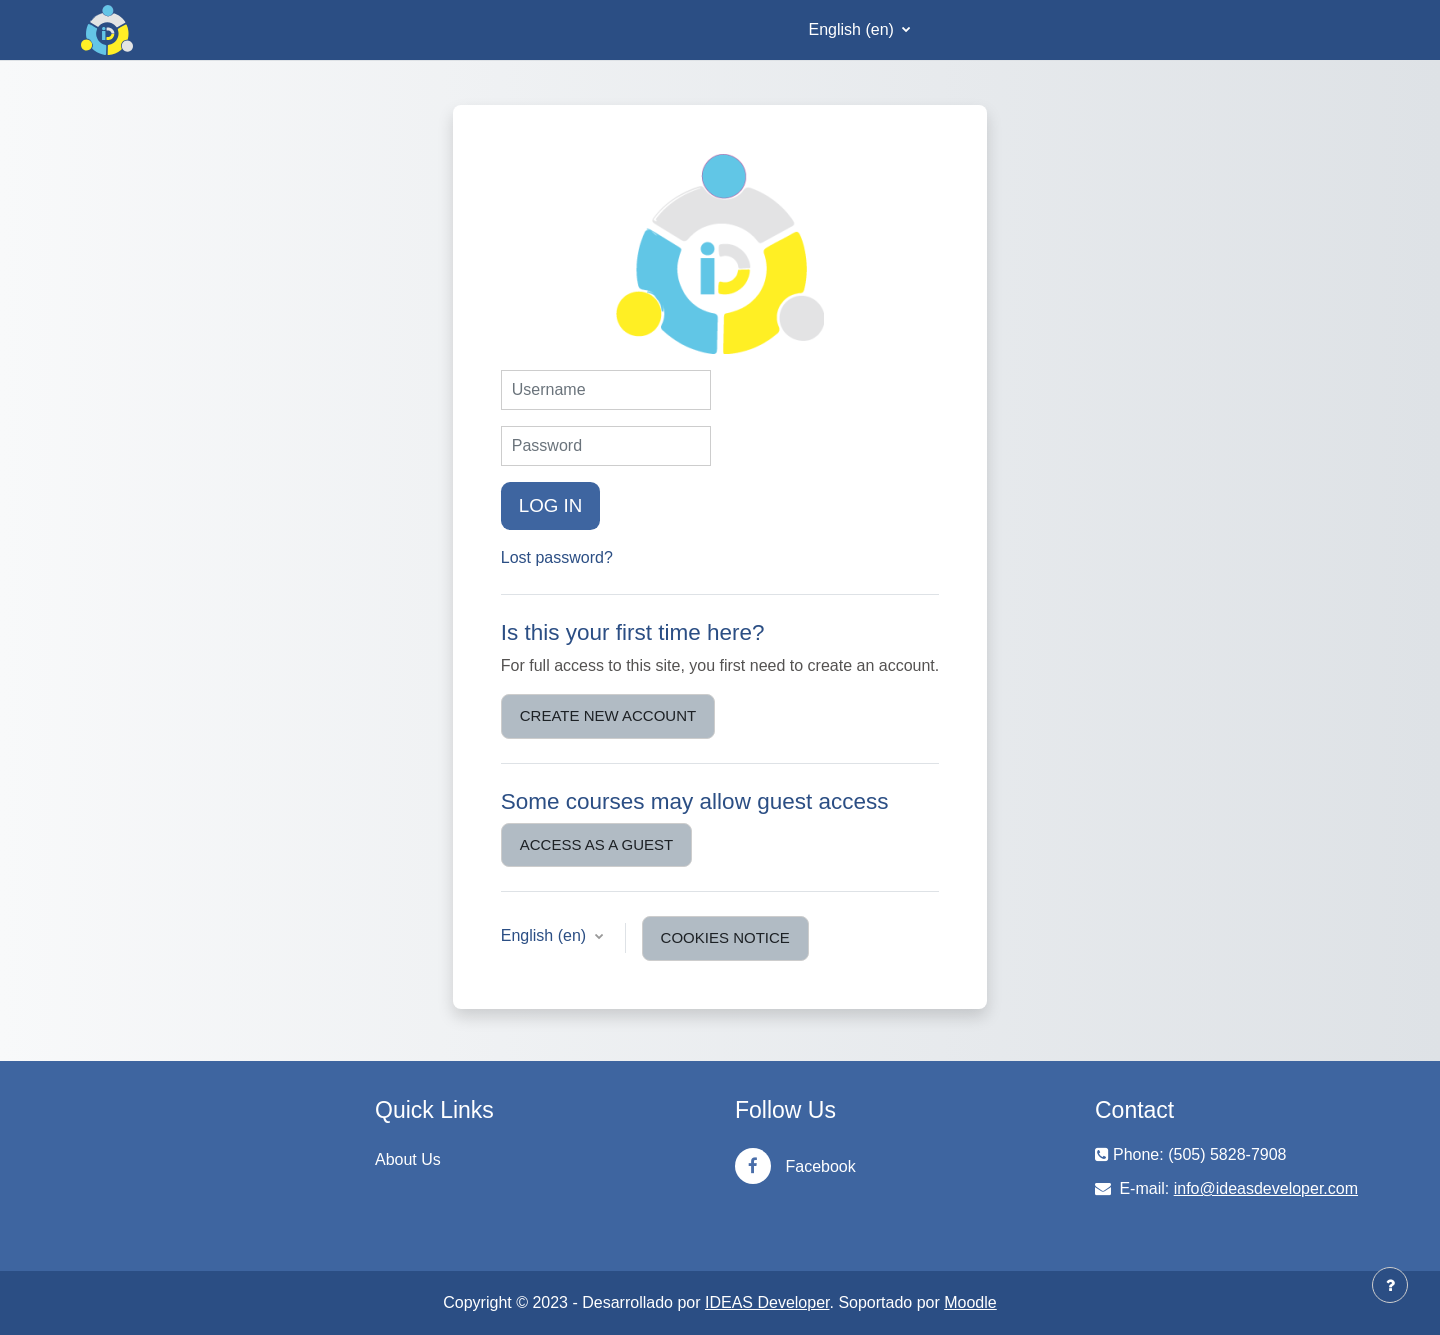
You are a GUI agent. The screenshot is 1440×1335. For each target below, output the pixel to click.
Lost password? (557, 557)
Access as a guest (596, 844)
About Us (408, 1159)
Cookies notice (725, 937)
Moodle (970, 1302)
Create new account (608, 715)
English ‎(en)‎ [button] (546, 935)
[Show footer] (1390, 1285)
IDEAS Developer (767, 1302)
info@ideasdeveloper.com (1266, 1188)
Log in (551, 505)
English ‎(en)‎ (854, 29)
